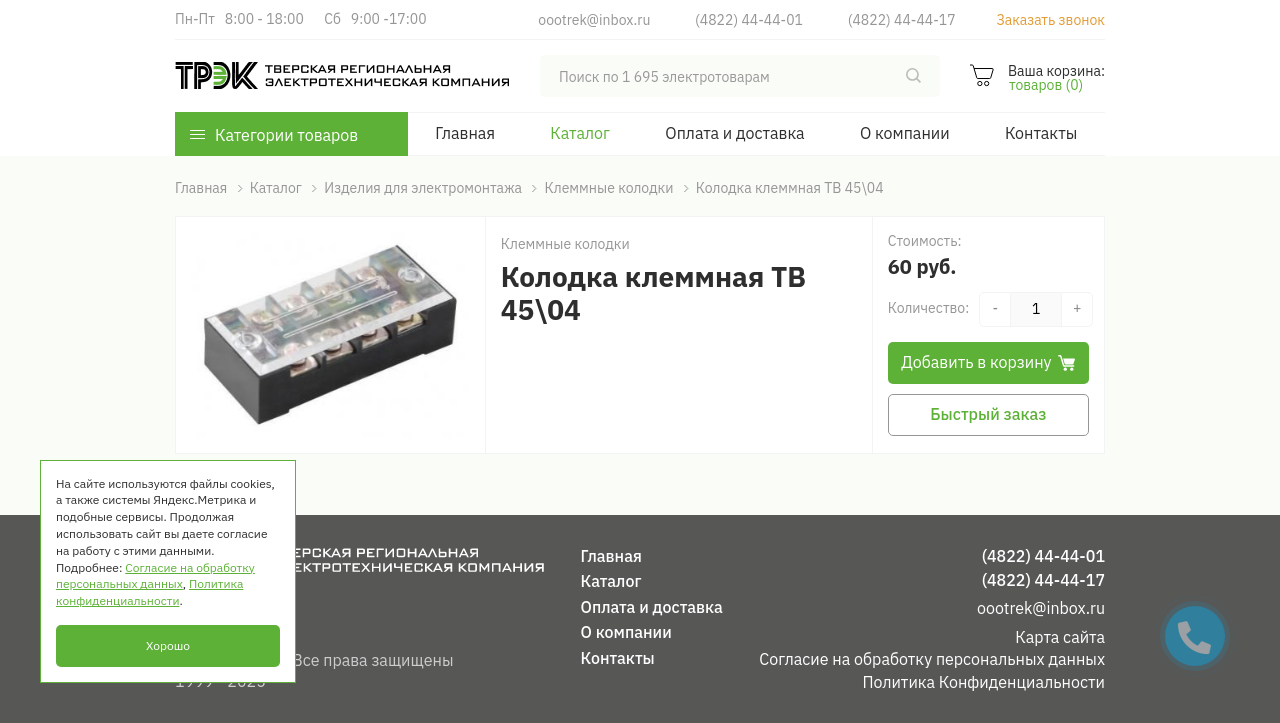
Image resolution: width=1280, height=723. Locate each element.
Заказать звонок (1050, 20)
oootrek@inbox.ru (594, 20)
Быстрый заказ (988, 414)
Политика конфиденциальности (149, 592)
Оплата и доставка (734, 133)
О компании (905, 133)
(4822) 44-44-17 (902, 20)
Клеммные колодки (565, 244)
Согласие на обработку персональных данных (932, 659)
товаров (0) (1046, 85)
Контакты (1041, 133)
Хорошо (168, 645)
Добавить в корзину (988, 362)
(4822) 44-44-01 (749, 20)
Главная (465, 133)
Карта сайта (1060, 637)
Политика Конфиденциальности (983, 682)
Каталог (580, 133)
